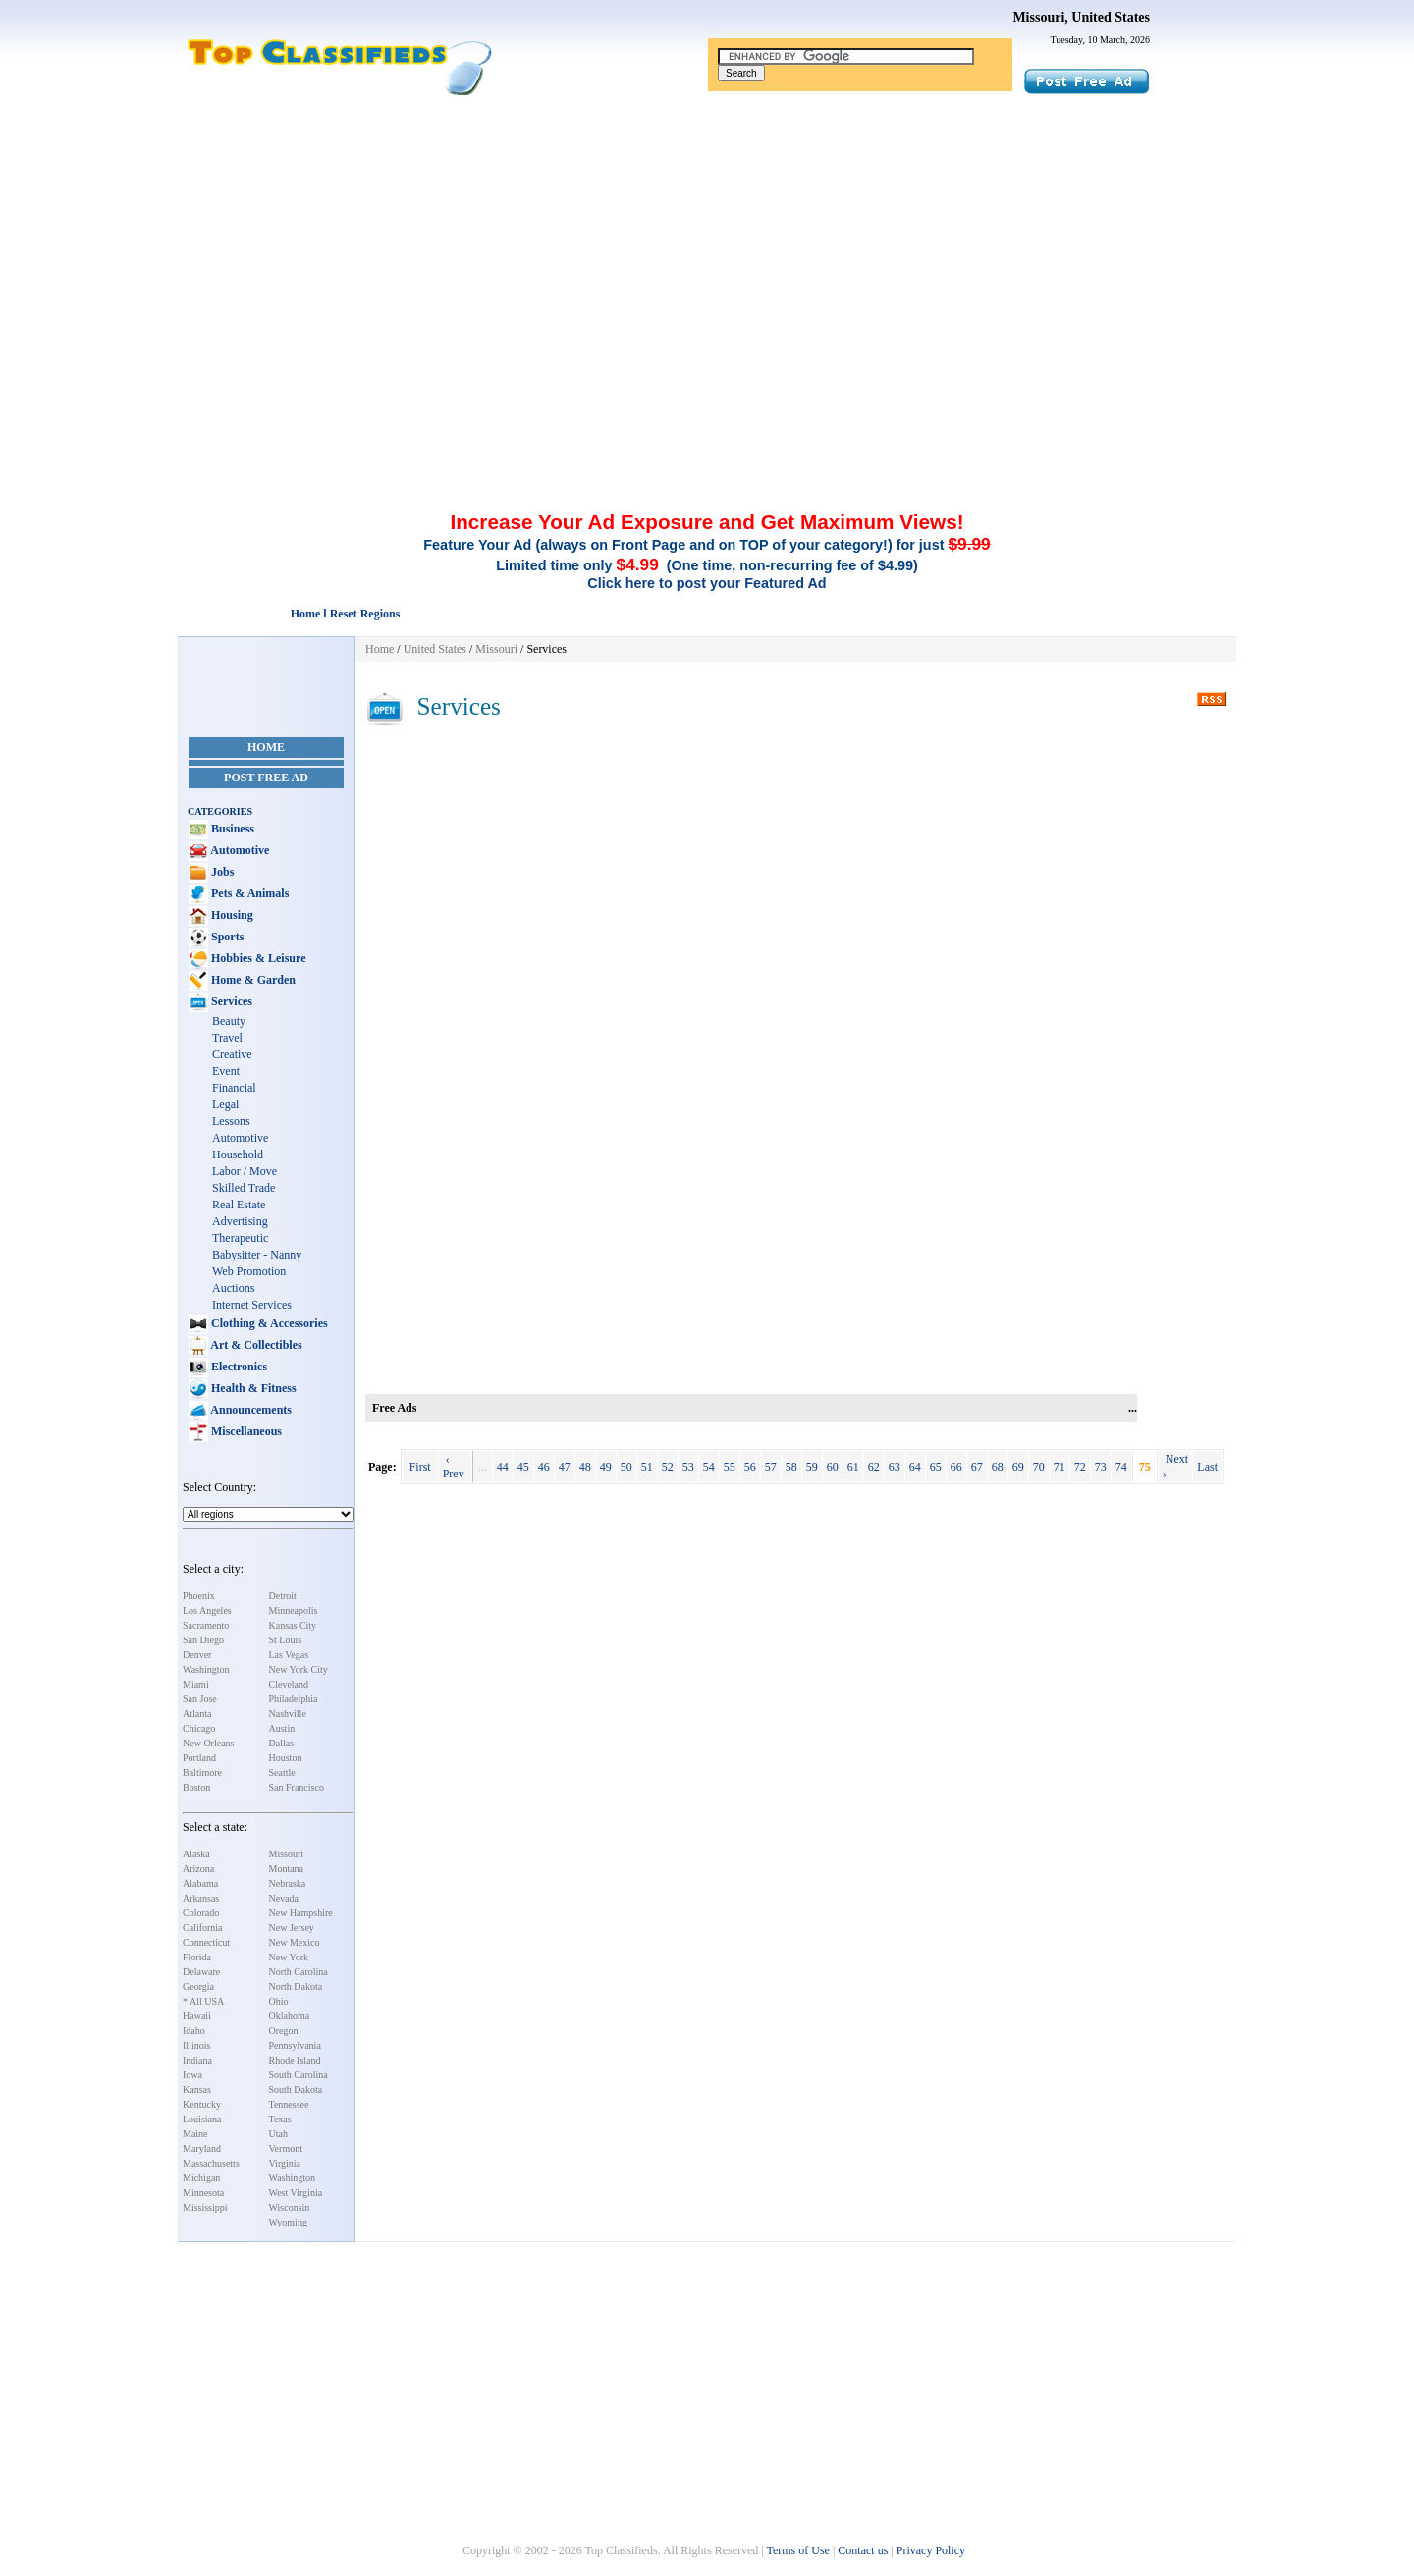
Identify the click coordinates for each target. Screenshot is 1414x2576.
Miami (196, 1684)
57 (771, 1467)
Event (226, 1071)
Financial (234, 1088)
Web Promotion (249, 1271)
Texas (280, 2119)
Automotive (238, 850)
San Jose (200, 1698)
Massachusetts (211, 2163)
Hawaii (197, 2016)
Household (237, 1154)
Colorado (201, 1912)
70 (1039, 1467)
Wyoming (288, 2222)
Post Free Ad (266, 777)
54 (709, 1467)
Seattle (282, 1772)
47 (564, 1467)
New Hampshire (301, 1912)
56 (750, 1467)
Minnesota (203, 2192)
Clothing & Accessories (268, 1323)
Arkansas (201, 1898)
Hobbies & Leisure (256, 958)
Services (230, 1001)
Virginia (285, 2163)
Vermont (285, 2148)
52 (668, 1467)
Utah (278, 2133)
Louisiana (202, 2119)
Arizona (198, 1868)
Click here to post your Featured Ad (706, 583)
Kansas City (293, 1625)
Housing (230, 915)
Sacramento (206, 1625)
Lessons (231, 1121)
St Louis (285, 1640)
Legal (225, 1104)
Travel (227, 1038)
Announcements (250, 1410)
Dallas (282, 1743)
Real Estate (238, 1204)
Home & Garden (252, 980)
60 (833, 1467)
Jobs (221, 872)
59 (812, 1467)
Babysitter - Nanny (256, 1254)
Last (1207, 1467)
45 (523, 1467)
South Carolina (298, 2074)
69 (1018, 1467)
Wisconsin (289, 2207)
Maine (195, 2133)
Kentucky (202, 2104)
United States (435, 649)
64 (915, 1467)
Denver (197, 1654)
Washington (206, 1669)
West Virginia (296, 2192)
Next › (1175, 1466)
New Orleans (208, 1743)
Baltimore (202, 1772)
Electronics (237, 1366)
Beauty (228, 1021)
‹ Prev (455, 1466)
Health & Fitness (252, 1388)
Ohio (279, 2001)
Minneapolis (293, 1610)
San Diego (203, 1640)
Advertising (240, 1221)
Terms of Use (797, 2550)
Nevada (284, 1898)
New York (289, 1957)
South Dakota (296, 2089)
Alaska (196, 1854)
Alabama (200, 1883)
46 (544, 1467)
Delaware (201, 1971)
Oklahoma (289, 2016)
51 (647, 1467)
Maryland (202, 2148)
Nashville (287, 1713)
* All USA (203, 2001)
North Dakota (296, 1986)
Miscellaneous (245, 1431)
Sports (226, 936)
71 (1059, 1467)
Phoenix (199, 1595)
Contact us (863, 2550)
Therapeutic (240, 1238)
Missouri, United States (1081, 17)
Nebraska (287, 1883)
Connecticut (206, 1942)
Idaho (194, 2030)
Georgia (198, 1986)
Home (266, 747)
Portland (199, 1757)
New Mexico (294, 1942)
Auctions (233, 1288)
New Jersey (291, 1927)
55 (729, 1467)
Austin (282, 1728)
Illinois (196, 2045)
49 (606, 1467)
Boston (196, 1787)
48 (585, 1467)
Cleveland (289, 1684)
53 (688, 1467)
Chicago (199, 1728)
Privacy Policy (931, 2550)
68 (997, 1467)
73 (1101, 1467)
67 (977, 1467)
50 (626, 1467)
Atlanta (197, 1713)
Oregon (284, 2030)
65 (936, 1467)
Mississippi (205, 2207)
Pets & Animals (248, 893)
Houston (285, 1757)
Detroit (283, 1595)
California (203, 1927)
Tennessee (289, 2104)
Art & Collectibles (255, 1345)
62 (874, 1467)
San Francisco (296, 1787)
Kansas (197, 2089)
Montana (286, 1868)
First (420, 1467)
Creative (232, 1054)
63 (894, 1467)
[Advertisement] (707, 243)
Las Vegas (289, 1654)
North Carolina (298, 1971)
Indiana (197, 2060)
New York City (298, 1669)
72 (1080, 1467)
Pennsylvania (295, 2045)
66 (956, 1467)
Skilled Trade (243, 1188)
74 (1121, 1467)
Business (231, 828)
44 (503, 1467)
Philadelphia (293, 1698)
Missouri (286, 1854)
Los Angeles (207, 1610)
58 (791, 1467)
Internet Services (252, 1305)
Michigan (201, 2178)
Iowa (192, 2074)
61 (853, 1467)
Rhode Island (295, 2060)
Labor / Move (244, 1171)
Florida (197, 1957)
